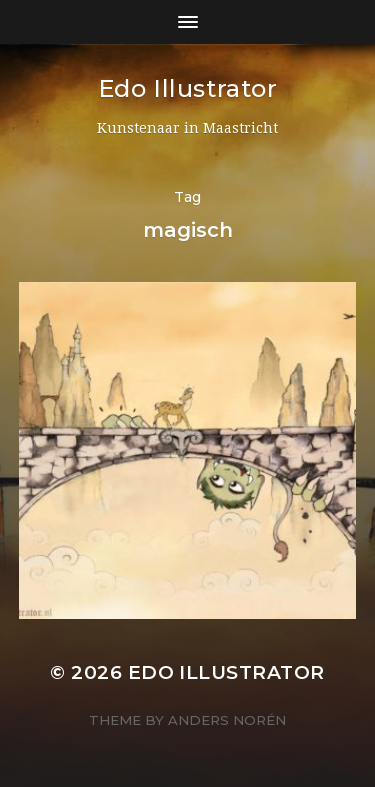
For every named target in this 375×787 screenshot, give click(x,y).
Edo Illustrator (188, 88)
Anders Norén (227, 720)
